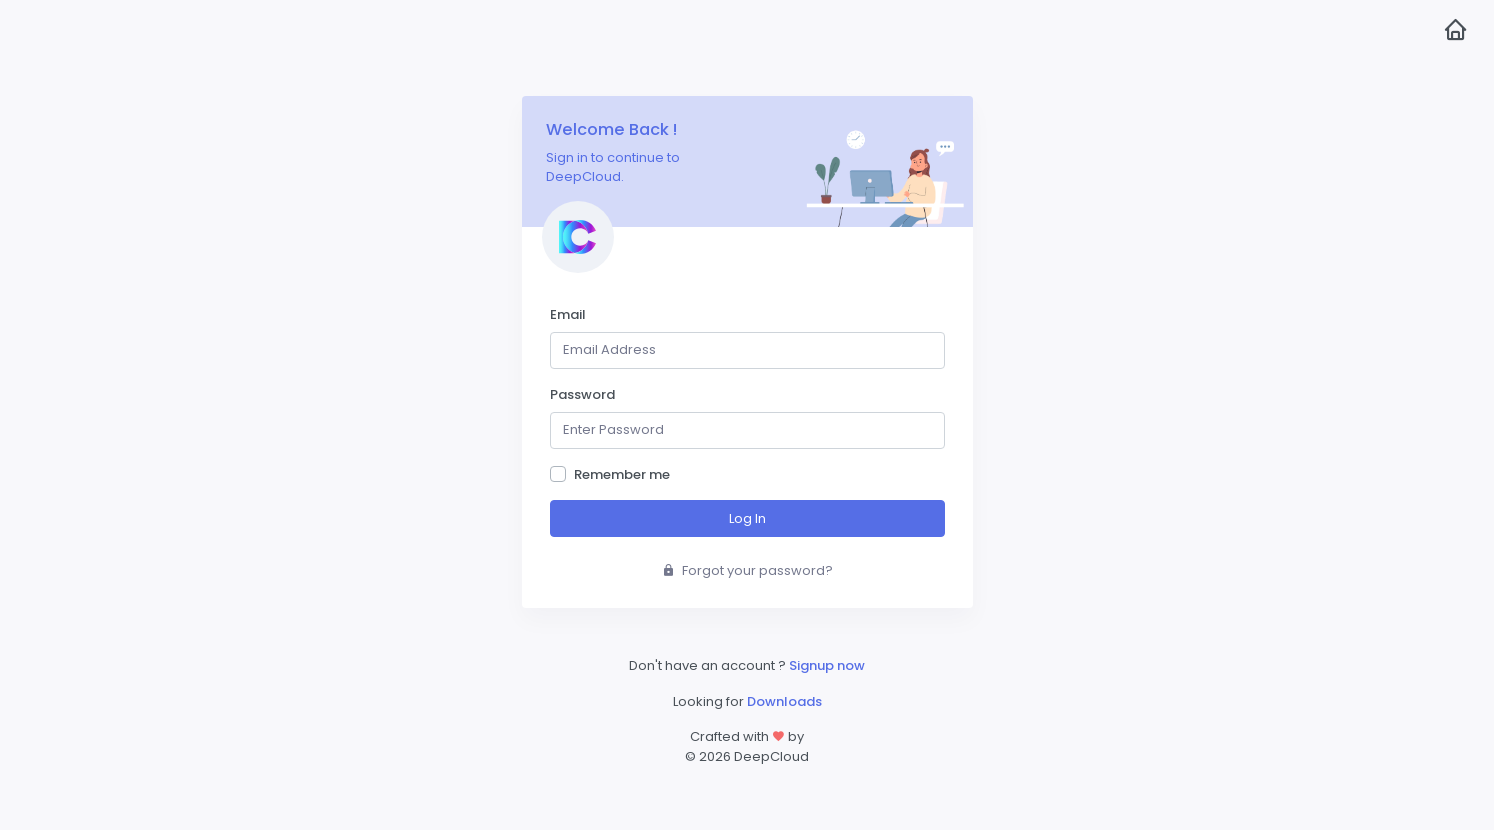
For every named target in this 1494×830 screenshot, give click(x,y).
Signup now (827, 665)
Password (582, 394)
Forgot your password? (747, 570)
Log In (747, 518)
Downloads (784, 701)
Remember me (622, 474)
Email (568, 314)
